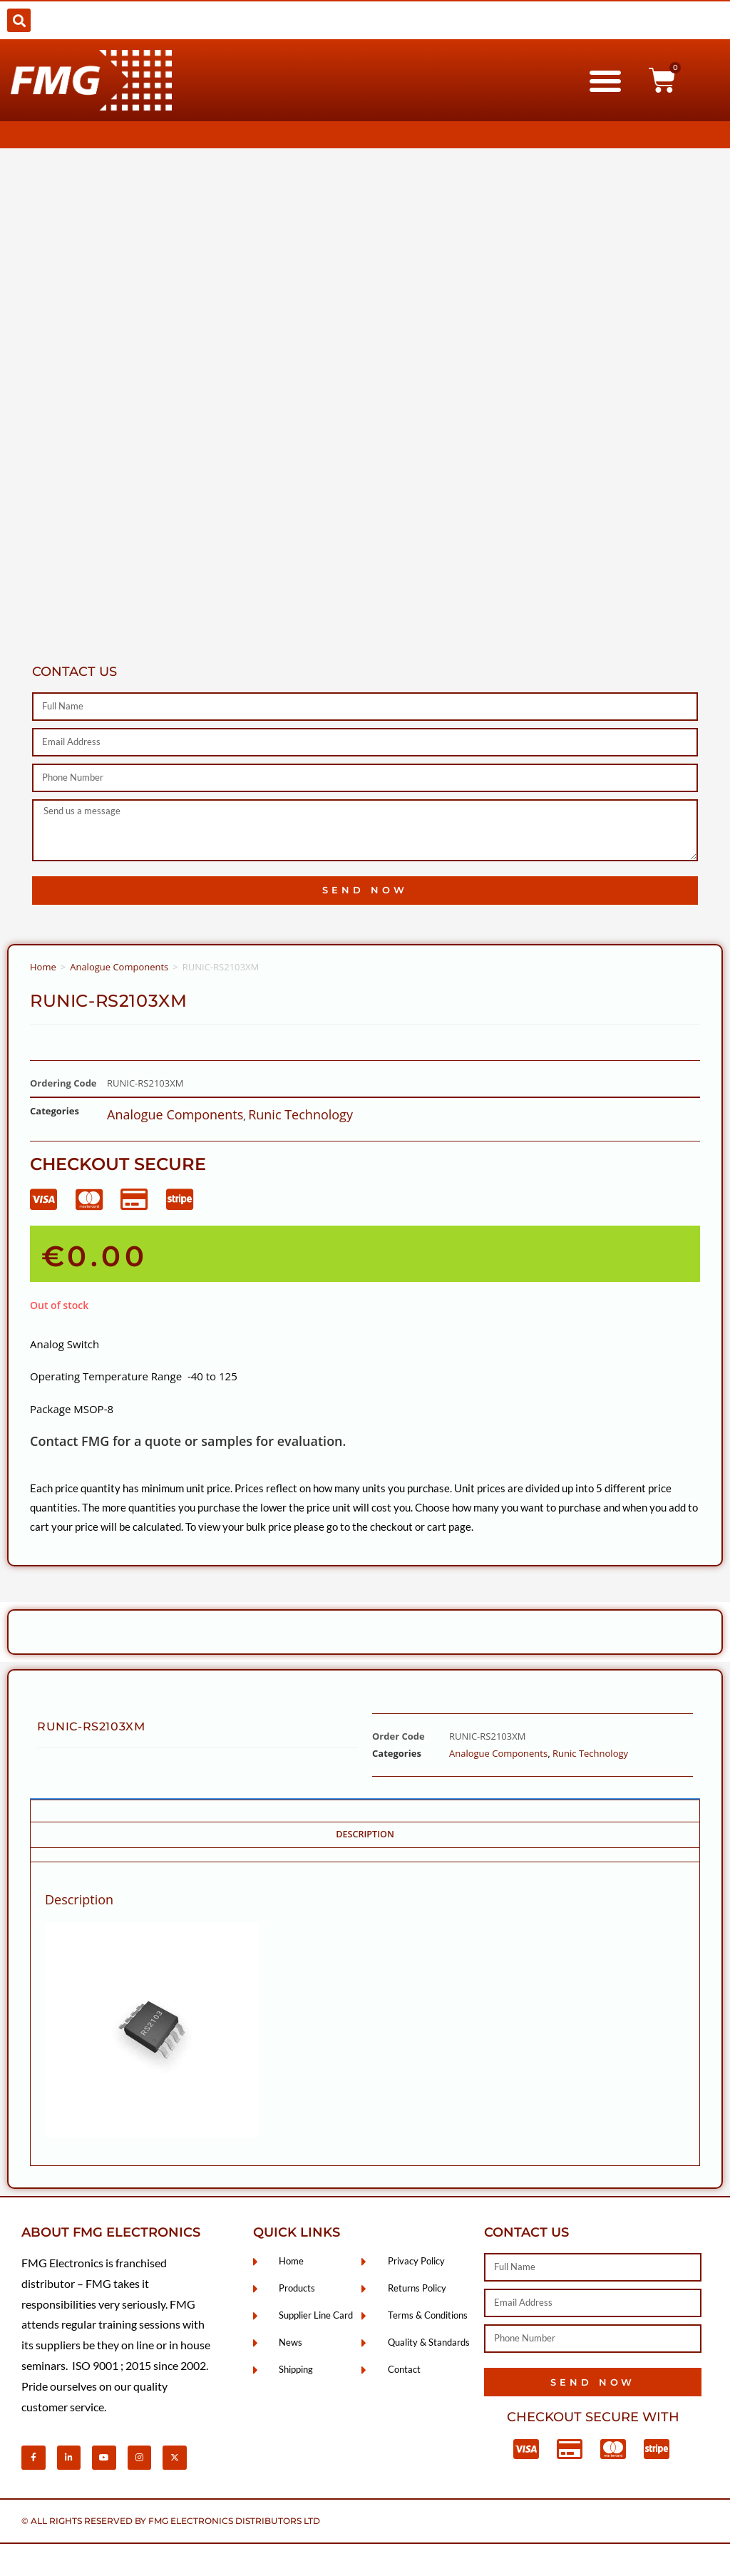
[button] (19, 20)
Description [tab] (365, 1834)
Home (43, 966)
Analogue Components (119, 966)
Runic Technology (300, 1114)
